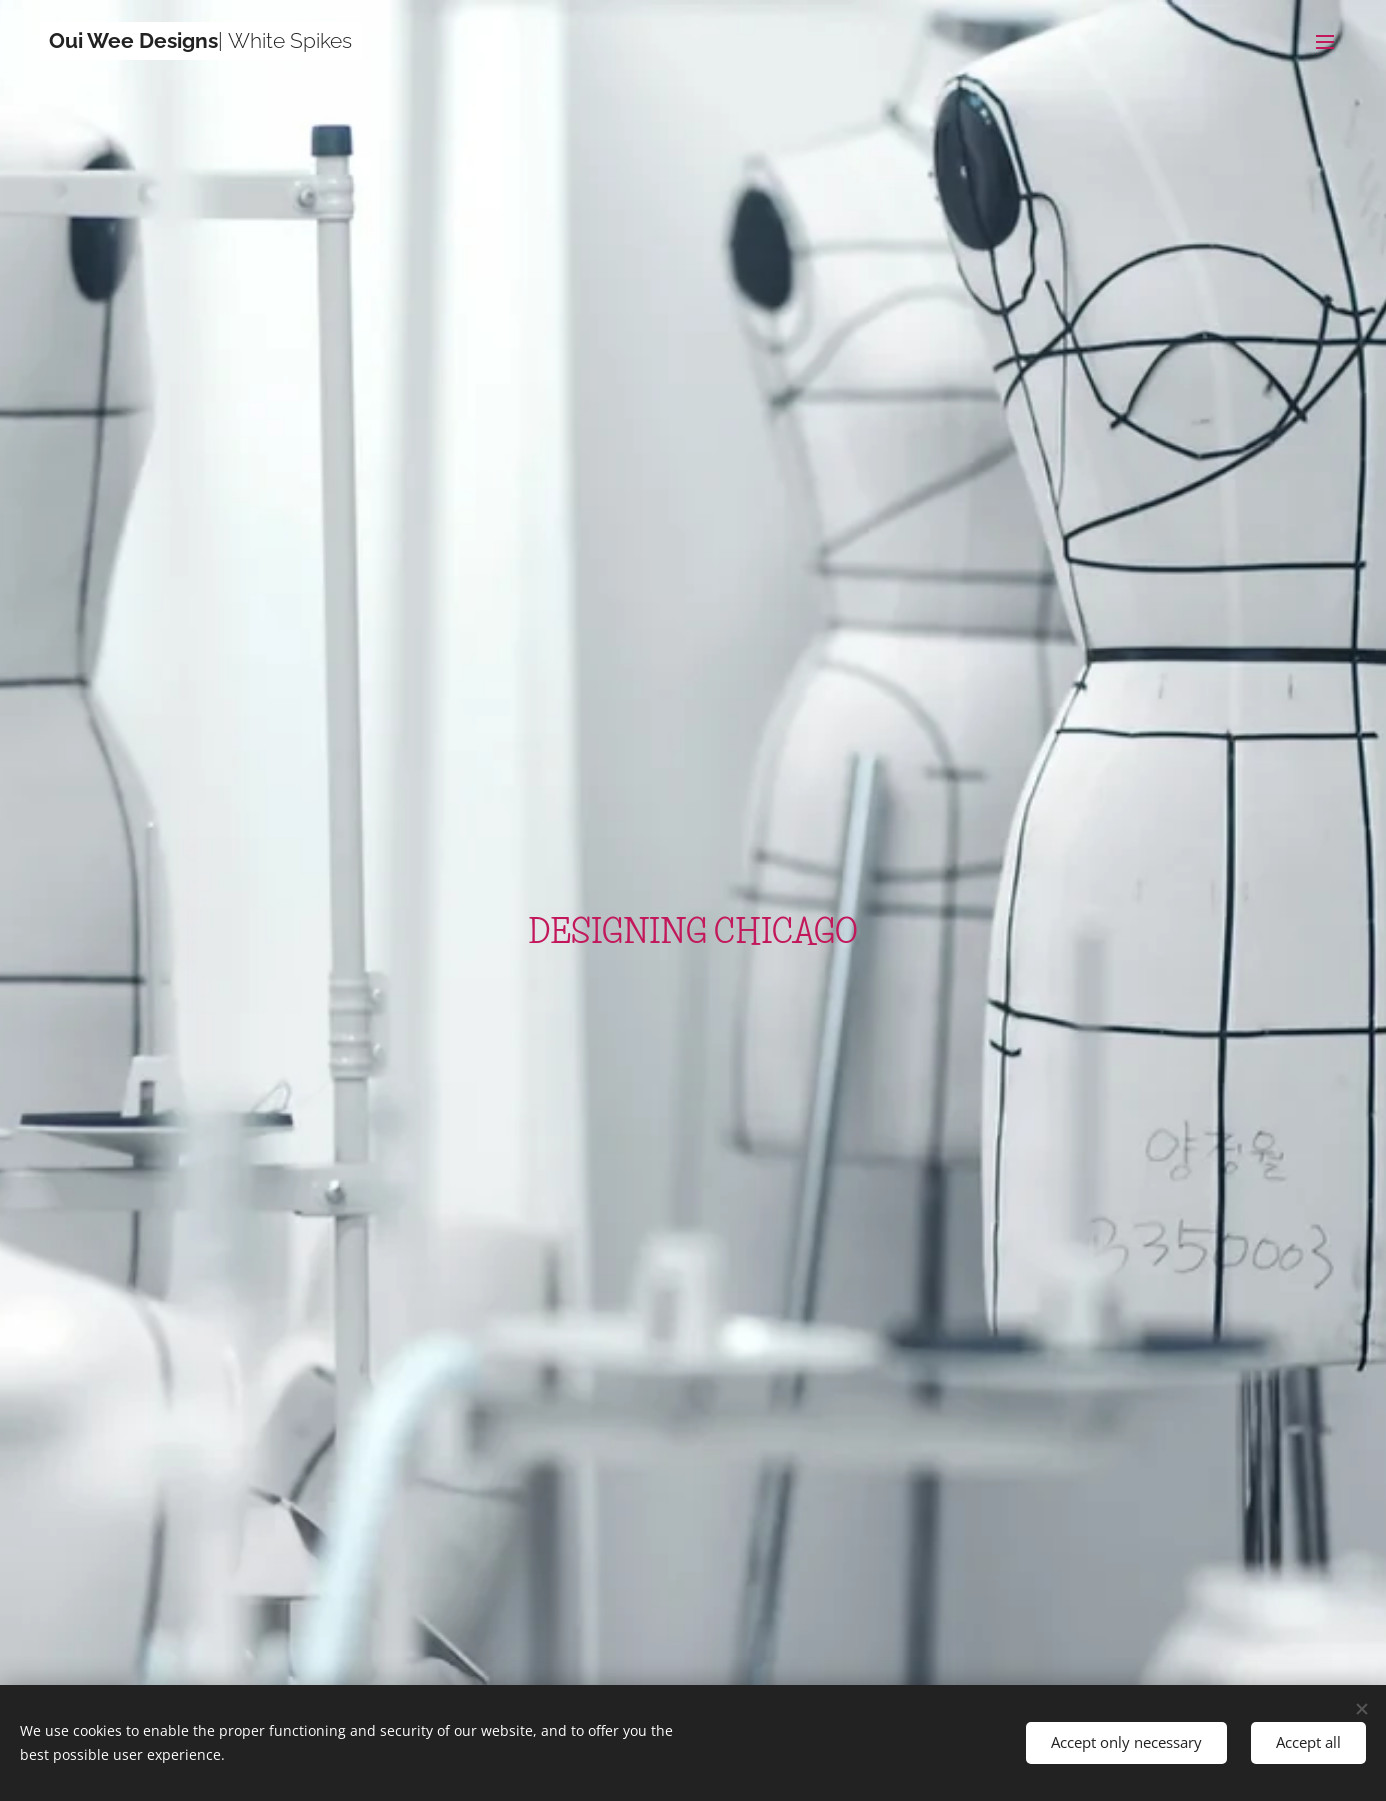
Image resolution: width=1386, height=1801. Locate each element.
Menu (1325, 42)
